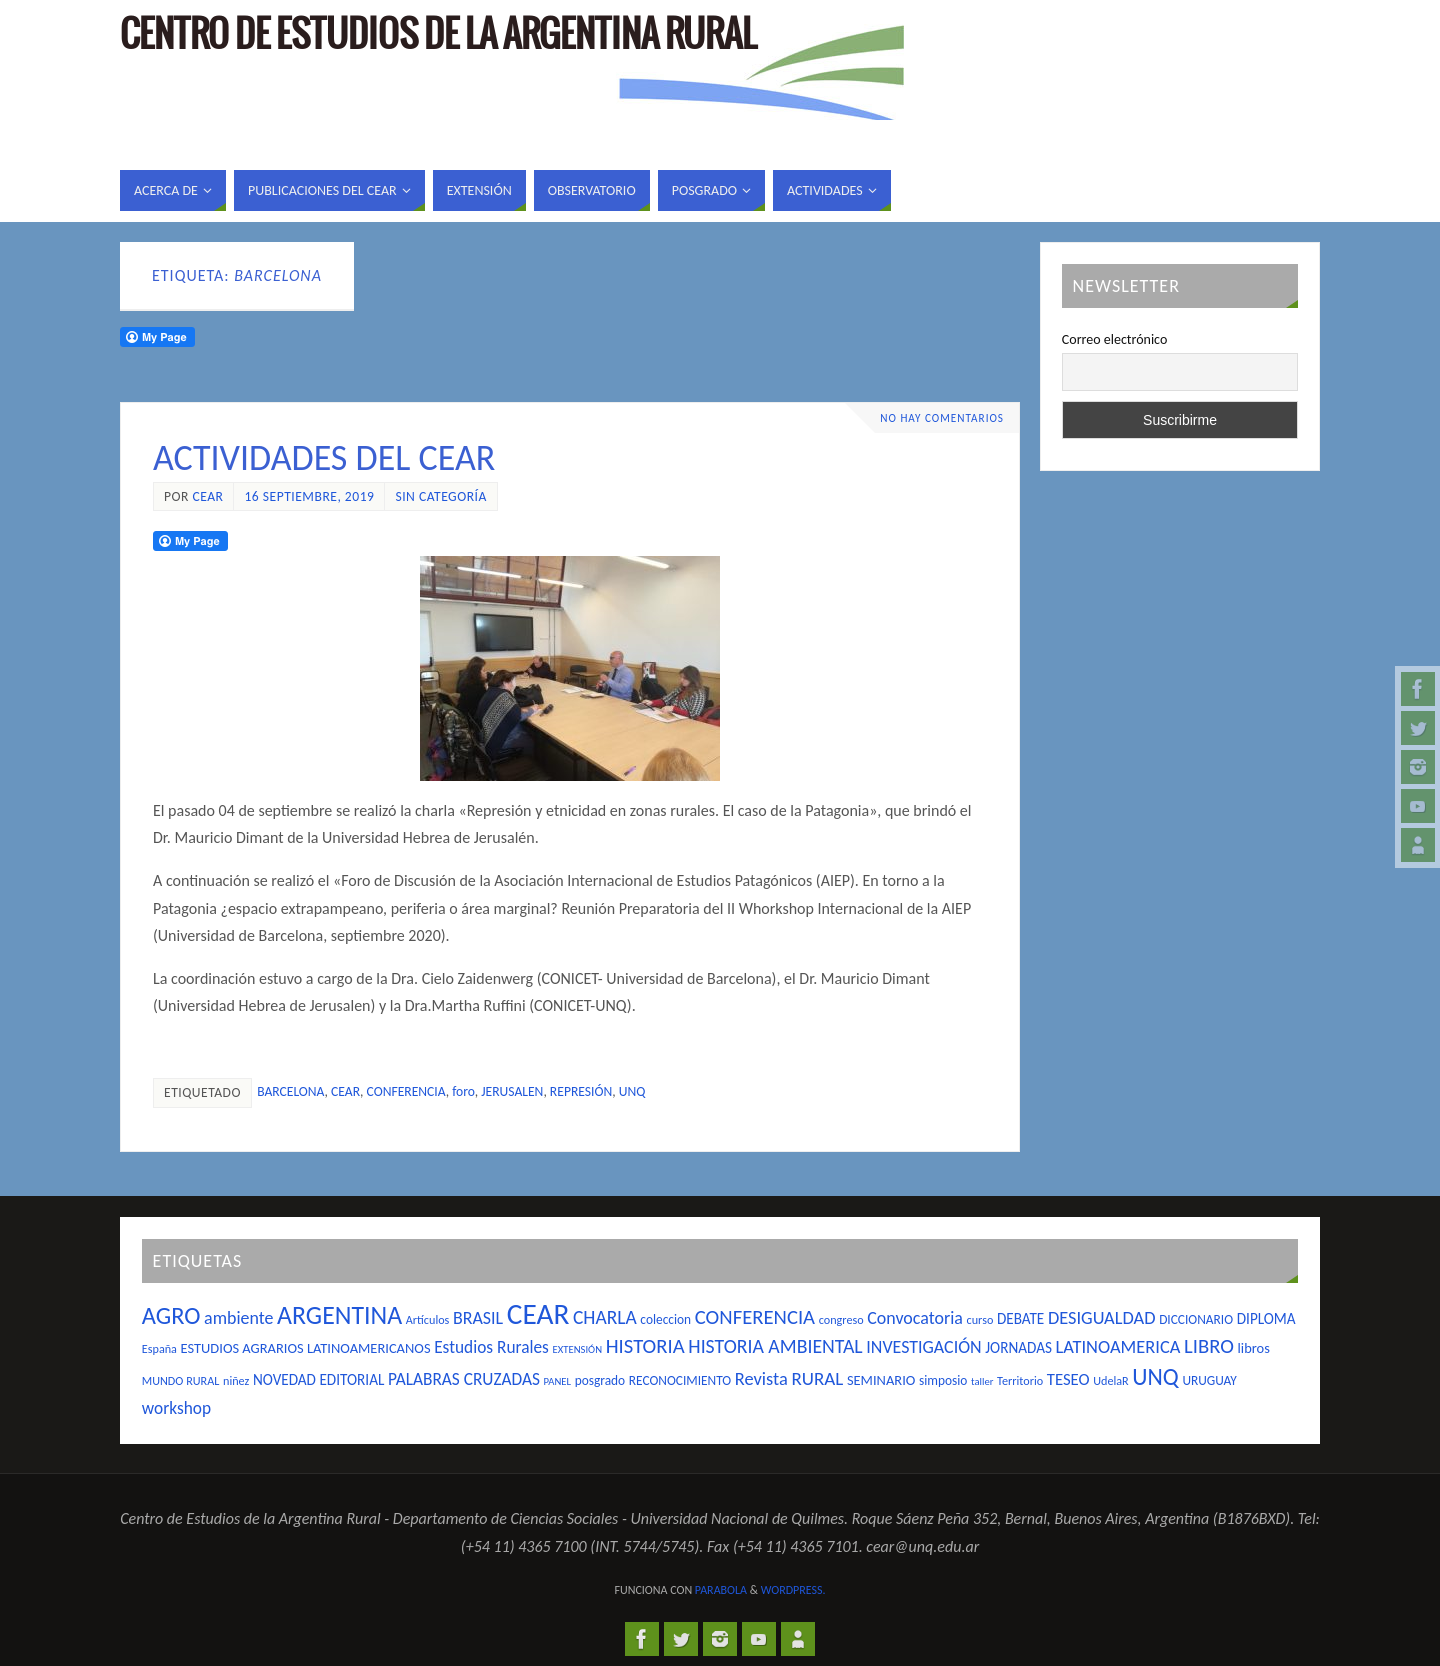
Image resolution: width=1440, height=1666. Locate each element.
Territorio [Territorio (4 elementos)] (1020, 1380)
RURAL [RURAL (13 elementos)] (817, 1378)
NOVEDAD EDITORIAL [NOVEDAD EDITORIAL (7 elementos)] (318, 1380)
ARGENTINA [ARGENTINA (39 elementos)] (339, 1315)
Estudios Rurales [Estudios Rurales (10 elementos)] (491, 1347)
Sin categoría (440, 496)
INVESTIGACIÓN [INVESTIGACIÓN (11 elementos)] (923, 1347)
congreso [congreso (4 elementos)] (841, 1319)
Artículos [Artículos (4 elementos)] (428, 1319)
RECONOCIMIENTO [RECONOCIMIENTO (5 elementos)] (680, 1380)
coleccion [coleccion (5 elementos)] (665, 1319)
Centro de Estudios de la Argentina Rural (438, 36)
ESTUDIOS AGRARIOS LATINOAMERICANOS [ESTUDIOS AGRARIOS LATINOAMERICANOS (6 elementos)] (306, 1348)
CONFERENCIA (406, 1091)
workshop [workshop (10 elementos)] (176, 1408)
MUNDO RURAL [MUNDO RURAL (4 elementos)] (181, 1380)
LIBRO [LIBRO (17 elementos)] (1209, 1346)
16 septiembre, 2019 (309, 496)
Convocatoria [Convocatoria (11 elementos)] (915, 1318)
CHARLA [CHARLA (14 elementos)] (605, 1317)
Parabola (721, 1590)
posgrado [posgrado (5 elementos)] (600, 1380)
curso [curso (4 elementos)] (980, 1319)
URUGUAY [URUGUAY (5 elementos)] (1209, 1380)
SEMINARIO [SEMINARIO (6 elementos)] (881, 1380)
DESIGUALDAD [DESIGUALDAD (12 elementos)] (1102, 1317)
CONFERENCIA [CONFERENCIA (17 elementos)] (755, 1317)
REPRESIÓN (581, 1091)
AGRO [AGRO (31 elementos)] (171, 1316)
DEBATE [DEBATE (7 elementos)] (1020, 1319)
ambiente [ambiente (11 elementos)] (238, 1318)
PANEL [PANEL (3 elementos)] (557, 1381)
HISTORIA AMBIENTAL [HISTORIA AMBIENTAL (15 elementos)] (775, 1346)
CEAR (345, 1091)
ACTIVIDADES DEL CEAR (324, 458)
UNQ (632, 1091)
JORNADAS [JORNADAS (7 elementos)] (1018, 1348)
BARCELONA (290, 1091)
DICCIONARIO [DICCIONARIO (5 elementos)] (1196, 1319)
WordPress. (793, 1590)
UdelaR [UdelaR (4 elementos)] (1111, 1380)
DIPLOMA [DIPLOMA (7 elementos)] (1266, 1319)
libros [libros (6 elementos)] (1254, 1348)
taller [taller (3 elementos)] (982, 1381)
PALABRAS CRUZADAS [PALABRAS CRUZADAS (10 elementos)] (464, 1379)
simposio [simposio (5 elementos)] (943, 1380)
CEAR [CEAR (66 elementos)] (538, 1314)
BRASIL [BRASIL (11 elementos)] (478, 1318)
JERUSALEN (512, 1091)
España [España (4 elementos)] (159, 1348)
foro (463, 1091)
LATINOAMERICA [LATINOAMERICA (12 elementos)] (1118, 1346)
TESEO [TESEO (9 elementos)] (1068, 1379)
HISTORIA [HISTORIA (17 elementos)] (645, 1346)
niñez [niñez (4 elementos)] (236, 1380)
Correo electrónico (1115, 339)
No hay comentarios (942, 418)
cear (207, 496)
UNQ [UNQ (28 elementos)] (1155, 1376)
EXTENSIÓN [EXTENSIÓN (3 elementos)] (578, 1349)
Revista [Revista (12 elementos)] (761, 1378)
